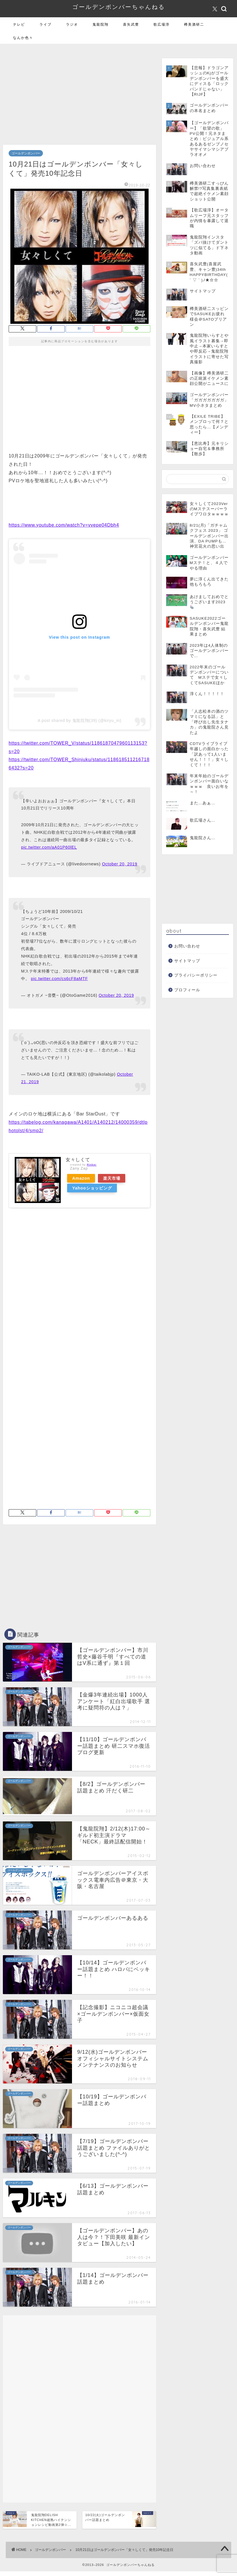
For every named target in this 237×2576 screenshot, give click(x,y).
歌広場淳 (161, 24)
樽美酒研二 (194, 24)
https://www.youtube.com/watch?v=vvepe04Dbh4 (64, 525)
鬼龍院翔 (100, 24)
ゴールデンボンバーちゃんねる (118, 6)
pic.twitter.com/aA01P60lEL (49, 847)
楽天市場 (112, 1178)
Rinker (91, 1164)
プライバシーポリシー (195, 975)
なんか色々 (23, 37)
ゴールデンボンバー (26, 153)
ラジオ (72, 24)
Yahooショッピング (92, 1188)
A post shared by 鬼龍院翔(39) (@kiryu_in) (80, 720)
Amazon (81, 1178)
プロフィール (187, 990)
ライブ (45, 24)
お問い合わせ (187, 946)
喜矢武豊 (131, 24)
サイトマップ (187, 961)
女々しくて (78, 1159)
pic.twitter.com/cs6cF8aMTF (59, 978)
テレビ (19, 24)
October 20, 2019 (119, 864)
